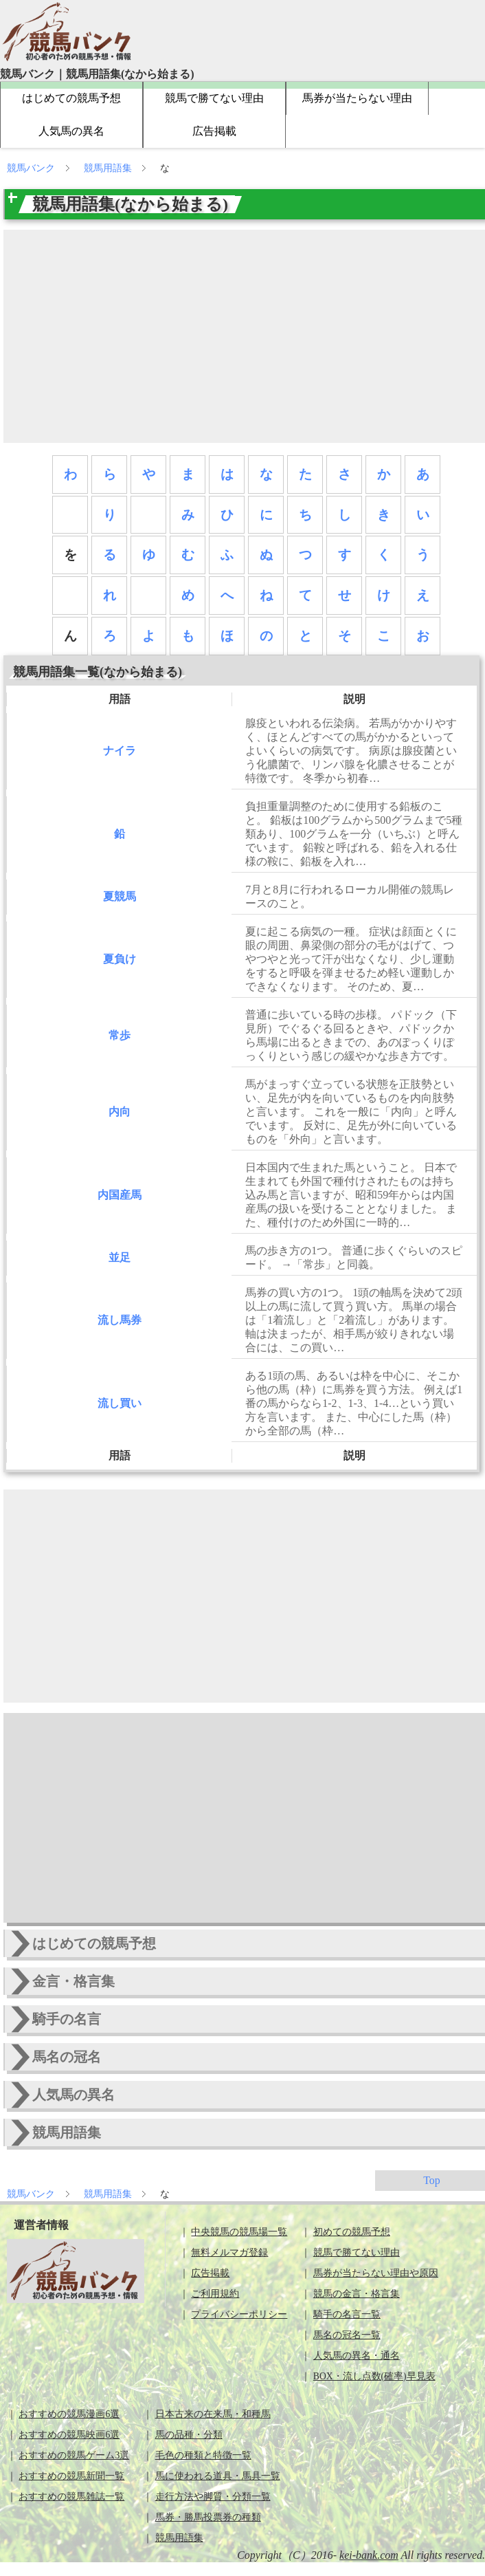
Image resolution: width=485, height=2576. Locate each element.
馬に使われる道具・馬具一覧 (217, 2476)
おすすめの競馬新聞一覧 (71, 2476)
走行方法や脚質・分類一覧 (213, 2496)
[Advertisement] (246, 336)
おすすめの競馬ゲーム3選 (74, 2455)
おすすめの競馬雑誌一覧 (71, 2496)
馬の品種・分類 (189, 2435)
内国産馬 (120, 1195)
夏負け (119, 959)
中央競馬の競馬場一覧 (239, 2232)
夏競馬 (119, 896)
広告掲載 (214, 131)
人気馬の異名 (71, 131)
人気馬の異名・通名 (356, 2355)
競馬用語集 (109, 168)
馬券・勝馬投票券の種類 (208, 2517)
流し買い (120, 1403)
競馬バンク (32, 168)
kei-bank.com (368, 2555)
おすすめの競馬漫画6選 (69, 2414)
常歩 (120, 1035)
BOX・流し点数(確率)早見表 (374, 2376)
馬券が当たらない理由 (357, 98)
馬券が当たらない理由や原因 (375, 2273)
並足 (120, 1257)
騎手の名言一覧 (347, 2314)
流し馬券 (120, 1320)
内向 (120, 1111)
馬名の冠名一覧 (347, 2335)
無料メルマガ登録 (229, 2252)
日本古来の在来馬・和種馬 (213, 2414)
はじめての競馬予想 (71, 98)
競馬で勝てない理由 (214, 98)
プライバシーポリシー (239, 2314)
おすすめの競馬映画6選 (69, 2435)
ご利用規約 (215, 2294)
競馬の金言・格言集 (356, 2294)
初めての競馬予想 (351, 2232)
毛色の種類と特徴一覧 (203, 2455)
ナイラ (119, 750)
